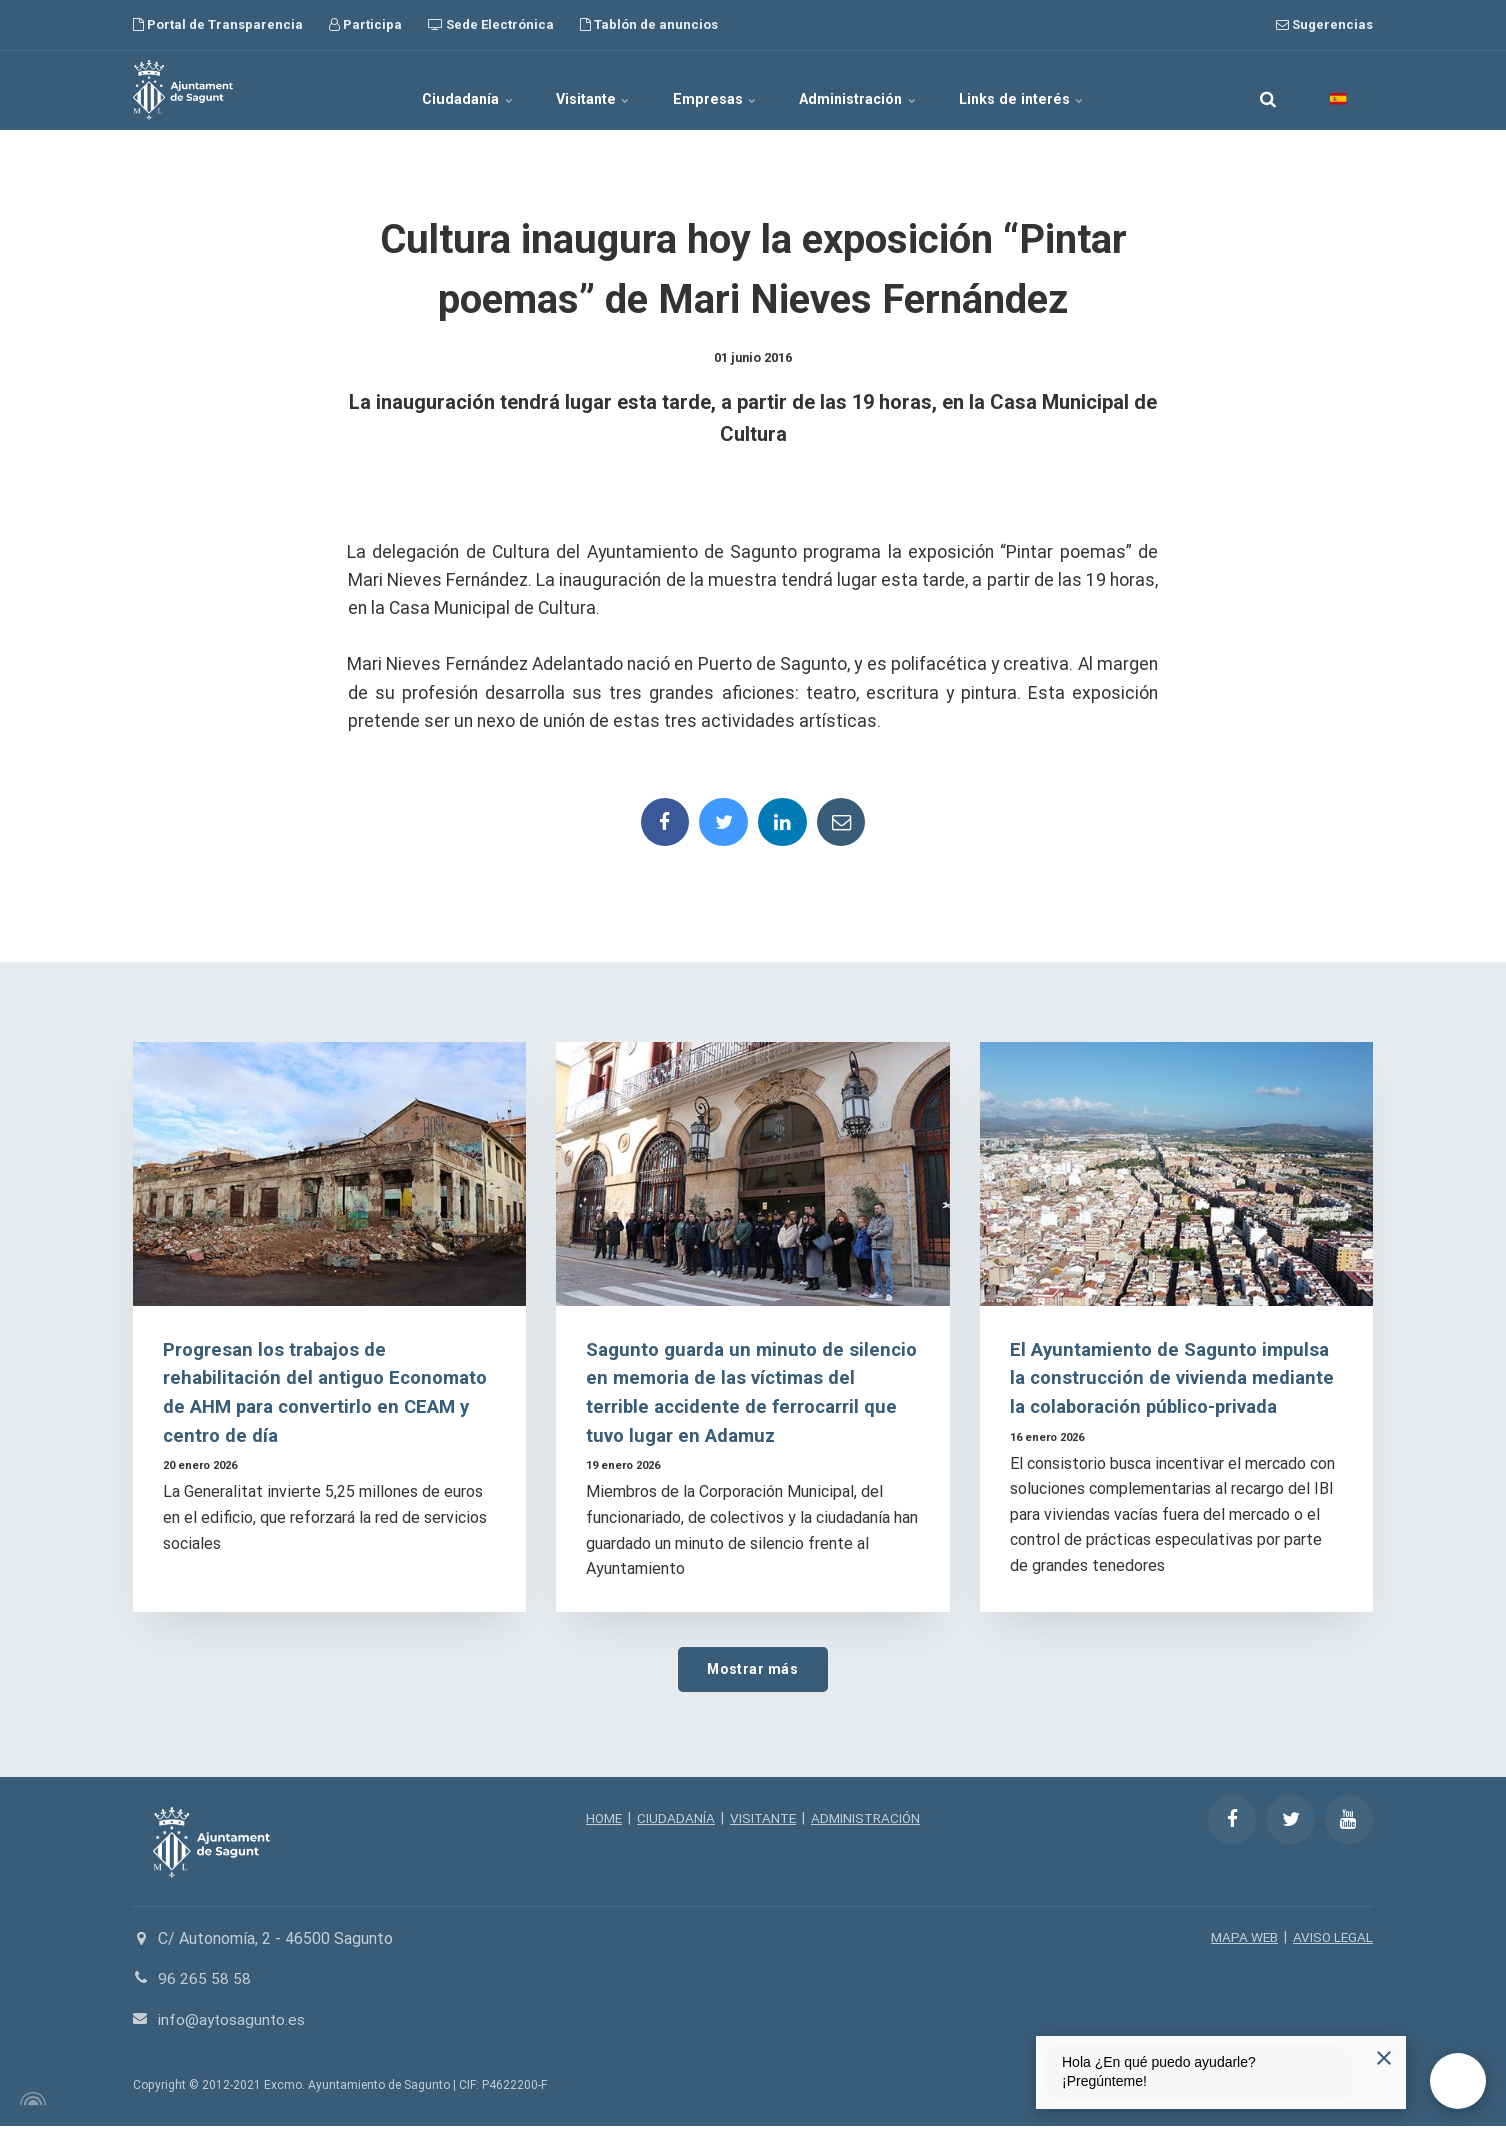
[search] (1268, 90)
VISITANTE (762, 1822)
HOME (600, 1822)
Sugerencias (1324, 24)
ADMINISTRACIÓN (868, 1822)
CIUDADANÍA (674, 1822)
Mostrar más (753, 1671)
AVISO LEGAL (1332, 1940)
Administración (874, 90)
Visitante (580, 90)
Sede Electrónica (491, 24)
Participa (365, 24)
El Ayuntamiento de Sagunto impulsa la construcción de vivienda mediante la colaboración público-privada (1175, 1379)
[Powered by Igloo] (30, 2102)
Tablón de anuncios (649, 24)
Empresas (716, 90)
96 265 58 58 (204, 1982)
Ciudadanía (439, 90)
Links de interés (1051, 90)
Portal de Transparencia (218, 24)
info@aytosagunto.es (233, 2022)
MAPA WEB (1241, 1940)
